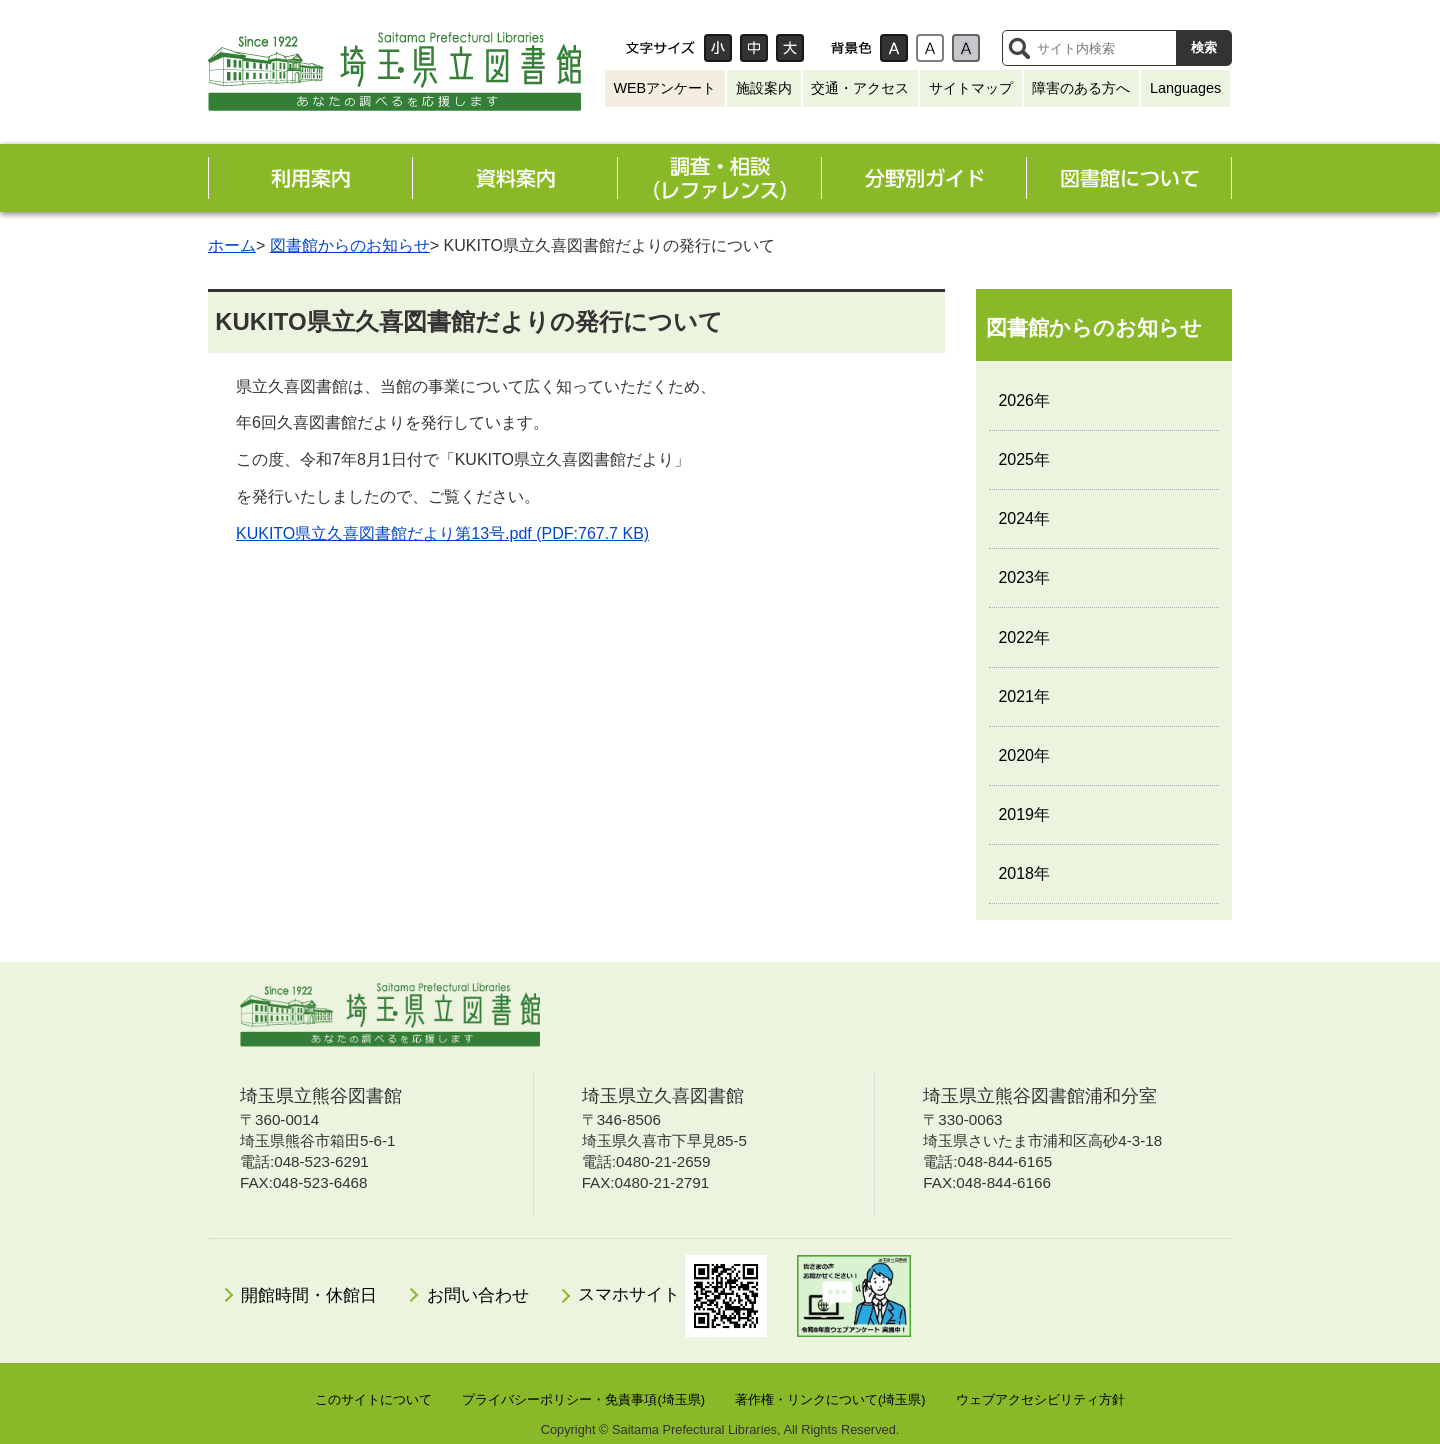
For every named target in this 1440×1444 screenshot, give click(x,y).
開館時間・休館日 (309, 1295)
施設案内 (764, 88)
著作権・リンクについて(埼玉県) (830, 1399)
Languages (1185, 88)
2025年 (1024, 459)
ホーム (232, 245)
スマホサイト (672, 1296)
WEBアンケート (664, 88)
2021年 (1024, 696)
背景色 (851, 48)
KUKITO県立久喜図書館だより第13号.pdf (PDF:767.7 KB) (442, 533)
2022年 (1024, 637)
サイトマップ (971, 88)
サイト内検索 (1019, 48)
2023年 (1024, 577)
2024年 (1024, 518)
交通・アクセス (860, 88)
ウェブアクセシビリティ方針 (1040, 1399)
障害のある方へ (1081, 88)
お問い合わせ (478, 1295)
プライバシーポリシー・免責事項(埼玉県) (583, 1399)
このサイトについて (373, 1399)
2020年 (1024, 755)
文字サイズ (660, 48)
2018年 (1024, 873)
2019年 (1024, 814)
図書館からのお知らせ (350, 245)
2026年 (1024, 400)
